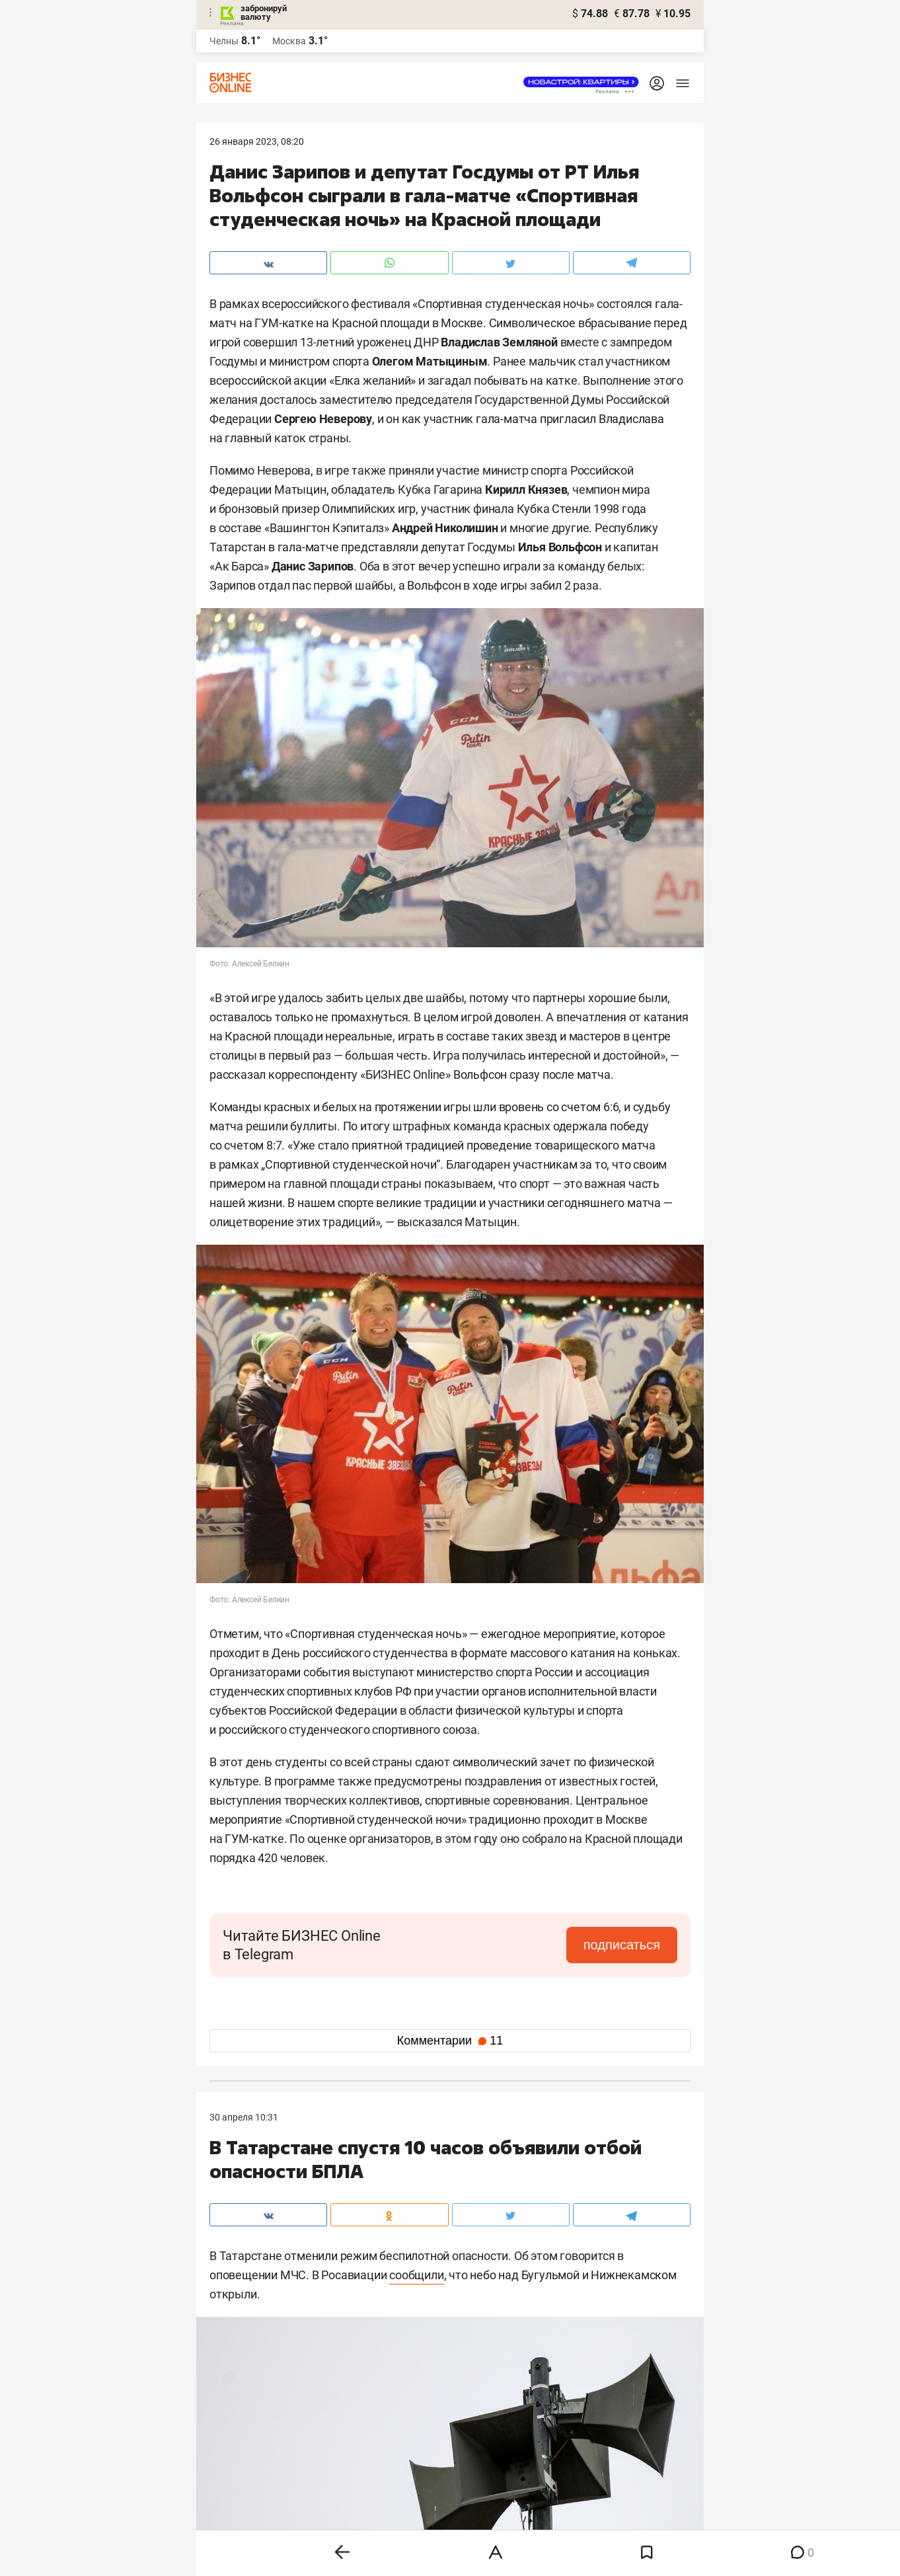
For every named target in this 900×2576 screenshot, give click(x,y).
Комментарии (450, 2040)
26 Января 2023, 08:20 (256, 141)
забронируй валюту (264, 12)
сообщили (416, 2275)
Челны (224, 41)
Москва (289, 41)
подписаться (621, 1944)
